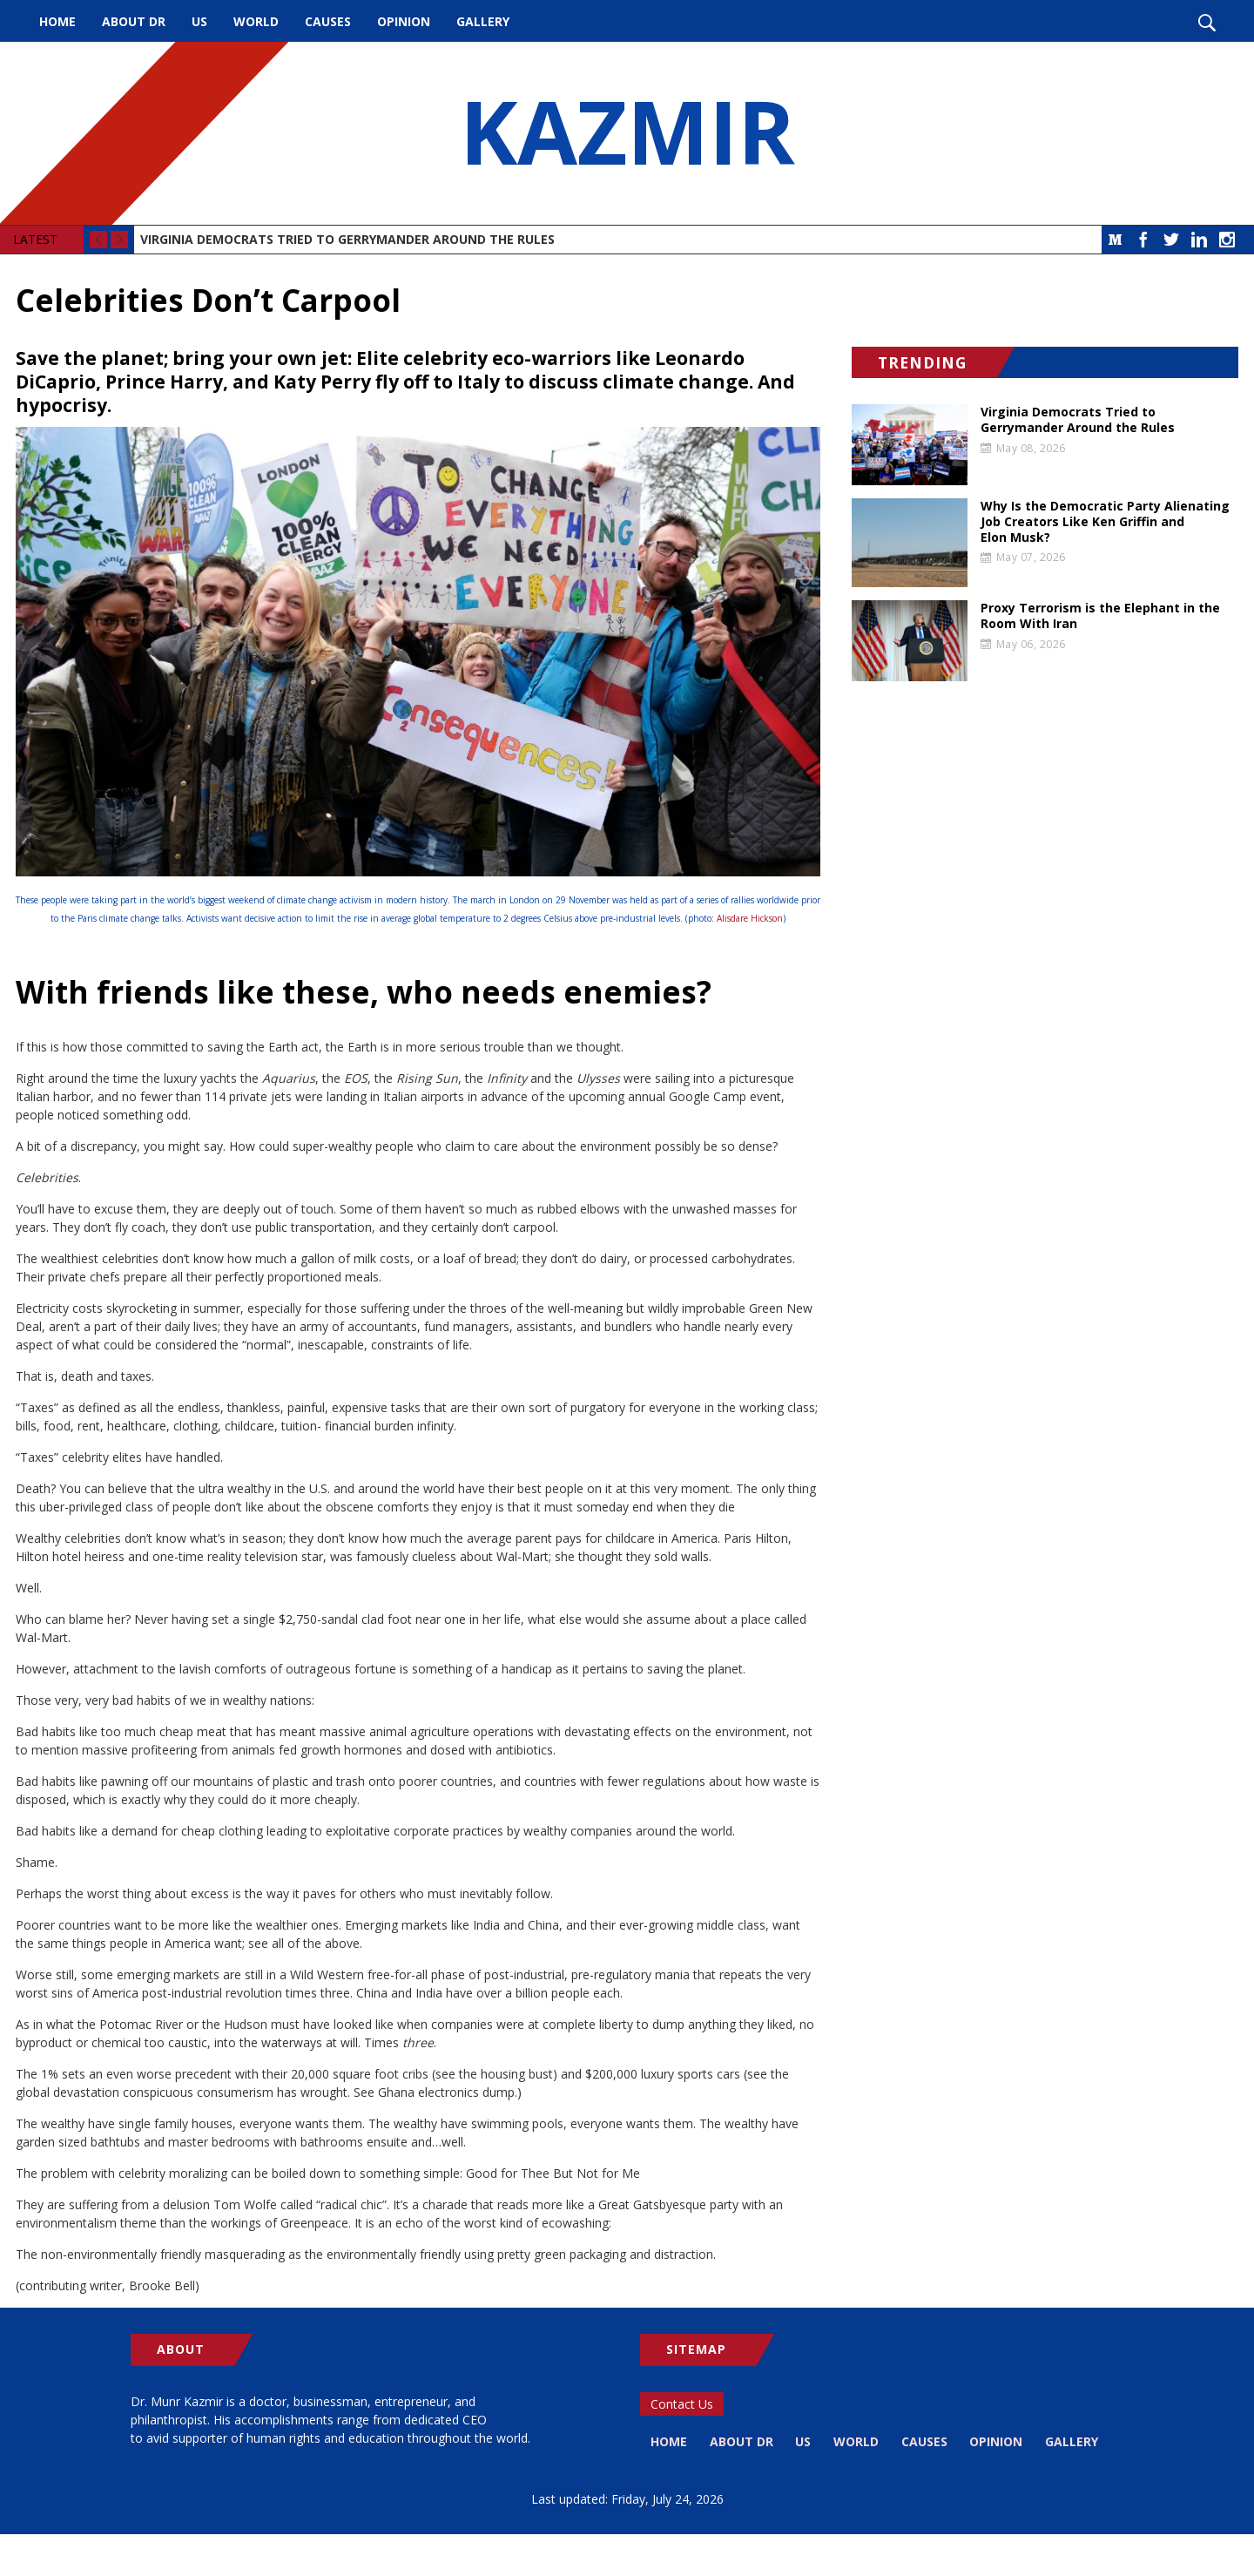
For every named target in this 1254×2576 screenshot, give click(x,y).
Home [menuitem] (57, 21)
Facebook (1143, 240)
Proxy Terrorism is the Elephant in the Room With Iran (1100, 616)
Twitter (1171, 240)
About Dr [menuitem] (133, 21)
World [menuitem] (256, 21)
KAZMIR (627, 133)
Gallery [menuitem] (482, 21)
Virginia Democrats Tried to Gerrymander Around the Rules (347, 239)
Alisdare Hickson (750, 918)
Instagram (1227, 240)
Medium (1115, 240)
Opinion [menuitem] (403, 21)
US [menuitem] (199, 21)
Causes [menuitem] (328, 21)
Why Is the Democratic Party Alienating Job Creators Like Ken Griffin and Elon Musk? (1105, 521)
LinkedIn (1199, 240)
